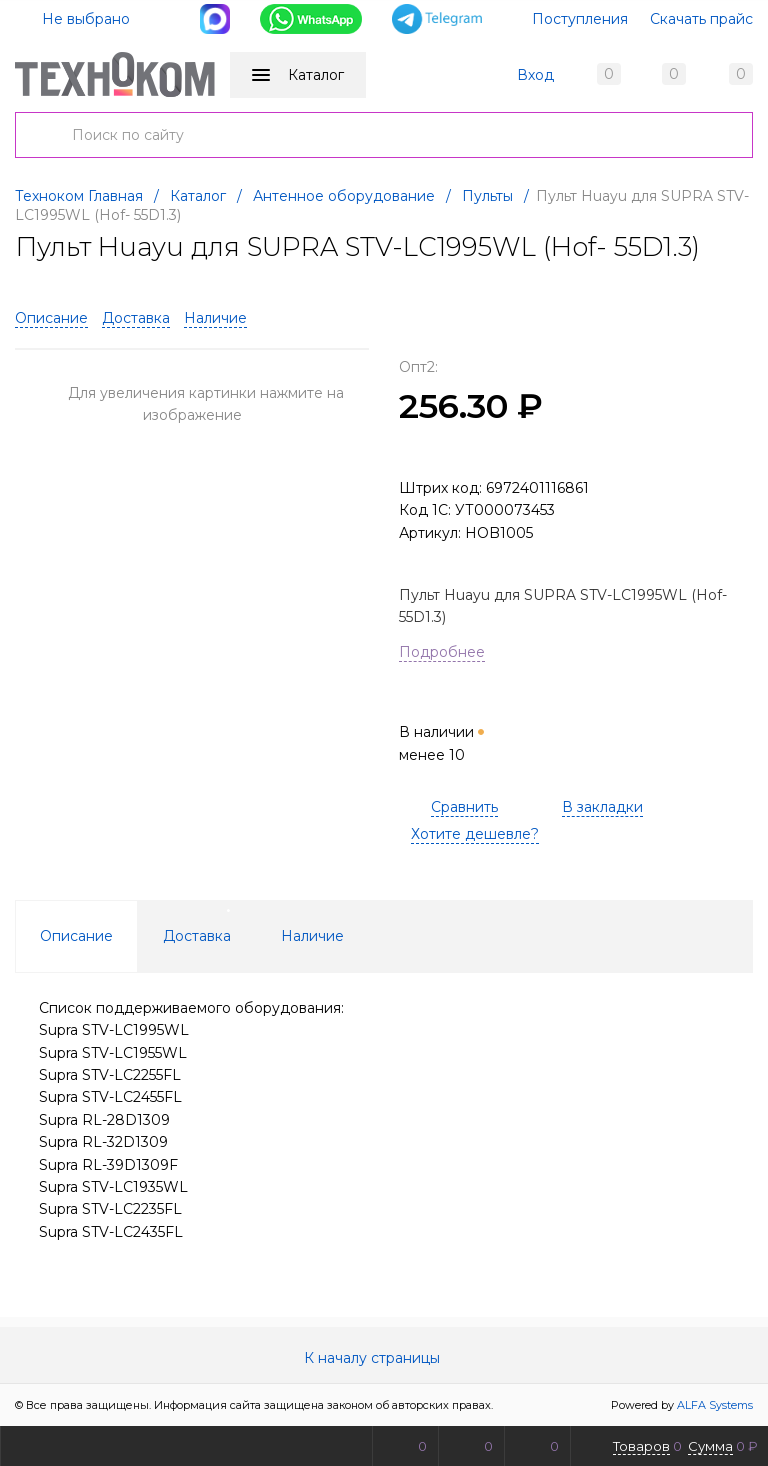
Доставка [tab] (197, 937)
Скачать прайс (701, 19)
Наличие (215, 318)
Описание (51, 318)
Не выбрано (74, 19)
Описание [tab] (76, 937)
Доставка (136, 318)
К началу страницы (384, 1358)
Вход (535, 75)
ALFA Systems (715, 1405)
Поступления (580, 19)
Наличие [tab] (312, 937)
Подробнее (442, 652)
